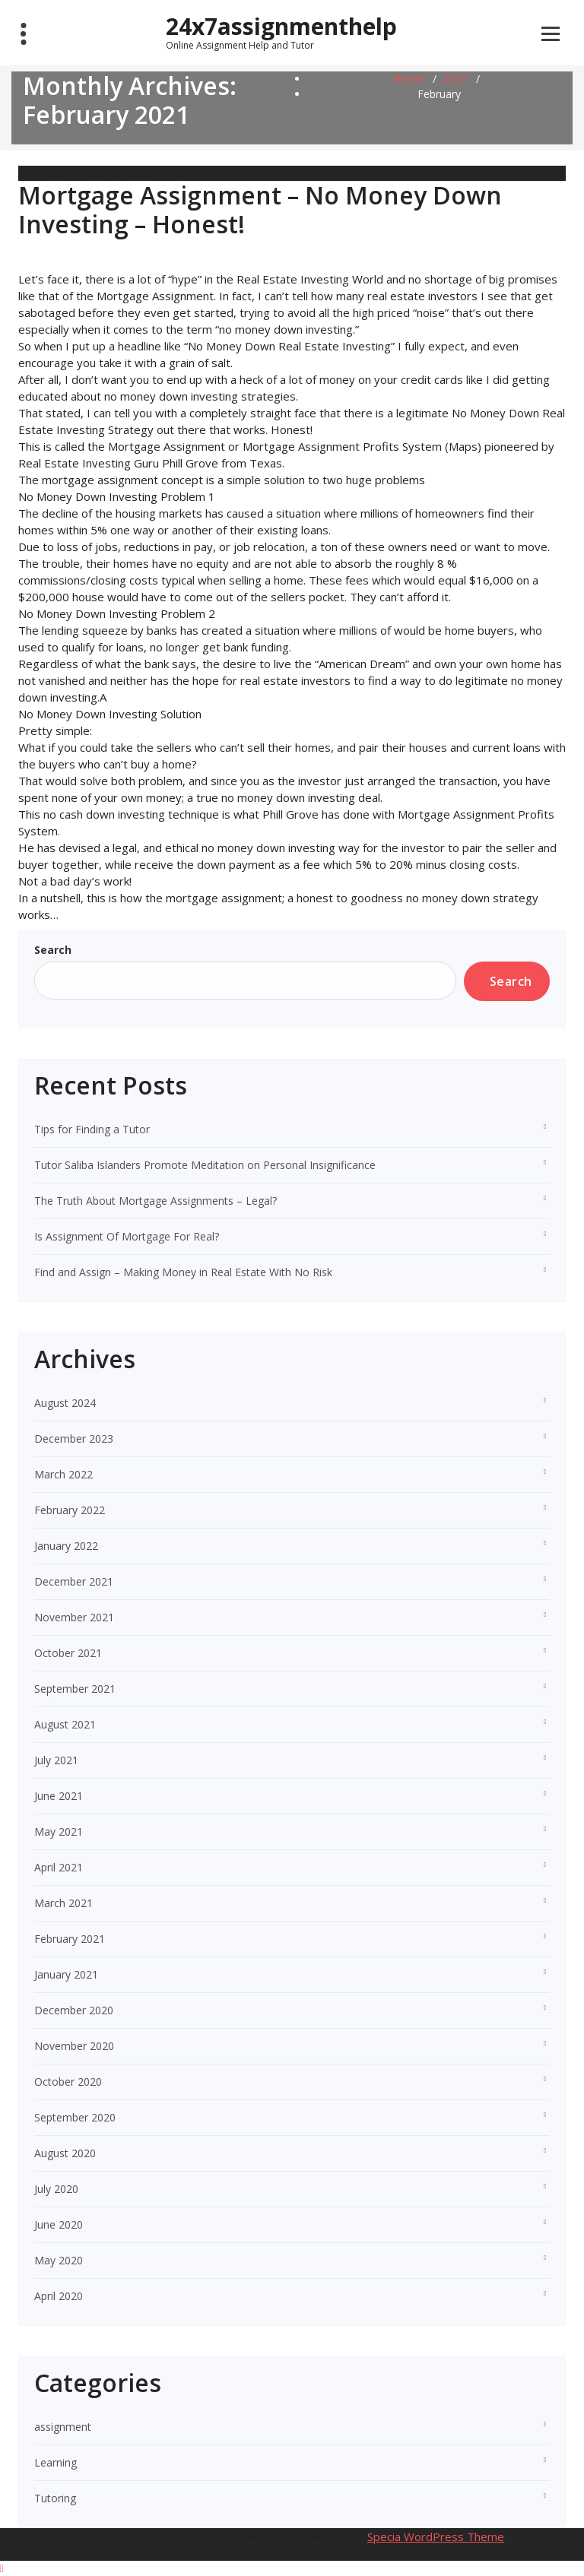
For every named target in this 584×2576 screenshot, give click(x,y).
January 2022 (66, 1545)
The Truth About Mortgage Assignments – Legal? (155, 1200)
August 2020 (65, 2153)
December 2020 (73, 2010)
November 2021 (74, 1617)
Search (52, 950)
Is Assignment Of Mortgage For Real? (126, 1236)
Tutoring (55, 2498)
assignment (161, 173)
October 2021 (68, 1653)
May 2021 (58, 1831)
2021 (455, 78)
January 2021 (66, 1974)
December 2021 (73, 1581)
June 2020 (58, 2224)
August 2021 (65, 1724)
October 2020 (68, 2081)
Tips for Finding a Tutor (92, 1129)
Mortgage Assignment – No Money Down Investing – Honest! (260, 209)
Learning (55, 2462)
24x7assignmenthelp (281, 32)
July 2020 (56, 2189)
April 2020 (58, 2296)
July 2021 (56, 1760)
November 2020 (74, 2046)
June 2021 (58, 1796)
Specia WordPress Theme (435, 2536)
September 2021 (75, 1688)
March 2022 (63, 1474)
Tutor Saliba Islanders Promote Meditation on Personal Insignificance (205, 1165)
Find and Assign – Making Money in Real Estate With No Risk (183, 1272)
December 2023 (73, 1438)
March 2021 (63, 1903)
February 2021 (69, 1938)
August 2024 (65, 1403)
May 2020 (58, 2260)
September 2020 (75, 2117)
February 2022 (69, 1510)
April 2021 (58, 1867)
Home (408, 78)
